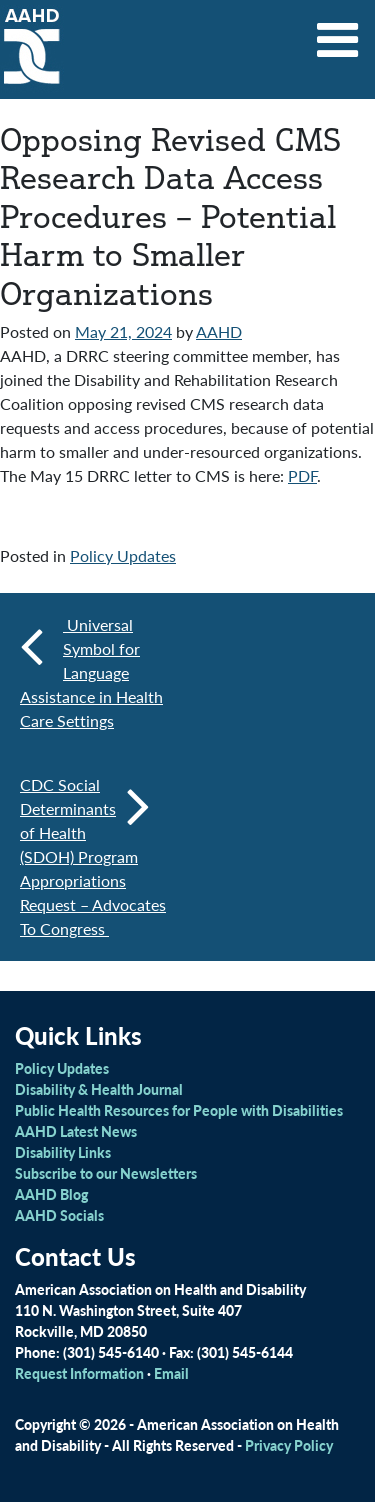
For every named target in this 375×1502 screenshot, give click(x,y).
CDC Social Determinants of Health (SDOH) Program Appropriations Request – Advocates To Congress (93, 856)
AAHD (219, 331)
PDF (302, 475)
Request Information (79, 1373)
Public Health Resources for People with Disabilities (179, 1110)
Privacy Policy (289, 1445)
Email (171, 1373)
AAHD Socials (59, 1215)
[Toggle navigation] (338, 33)
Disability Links (63, 1152)
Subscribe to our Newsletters (106, 1173)
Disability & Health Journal (99, 1089)
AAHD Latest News (76, 1131)
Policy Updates (123, 555)
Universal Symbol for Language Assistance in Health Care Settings (91, 672)
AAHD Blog (51, 1194)
